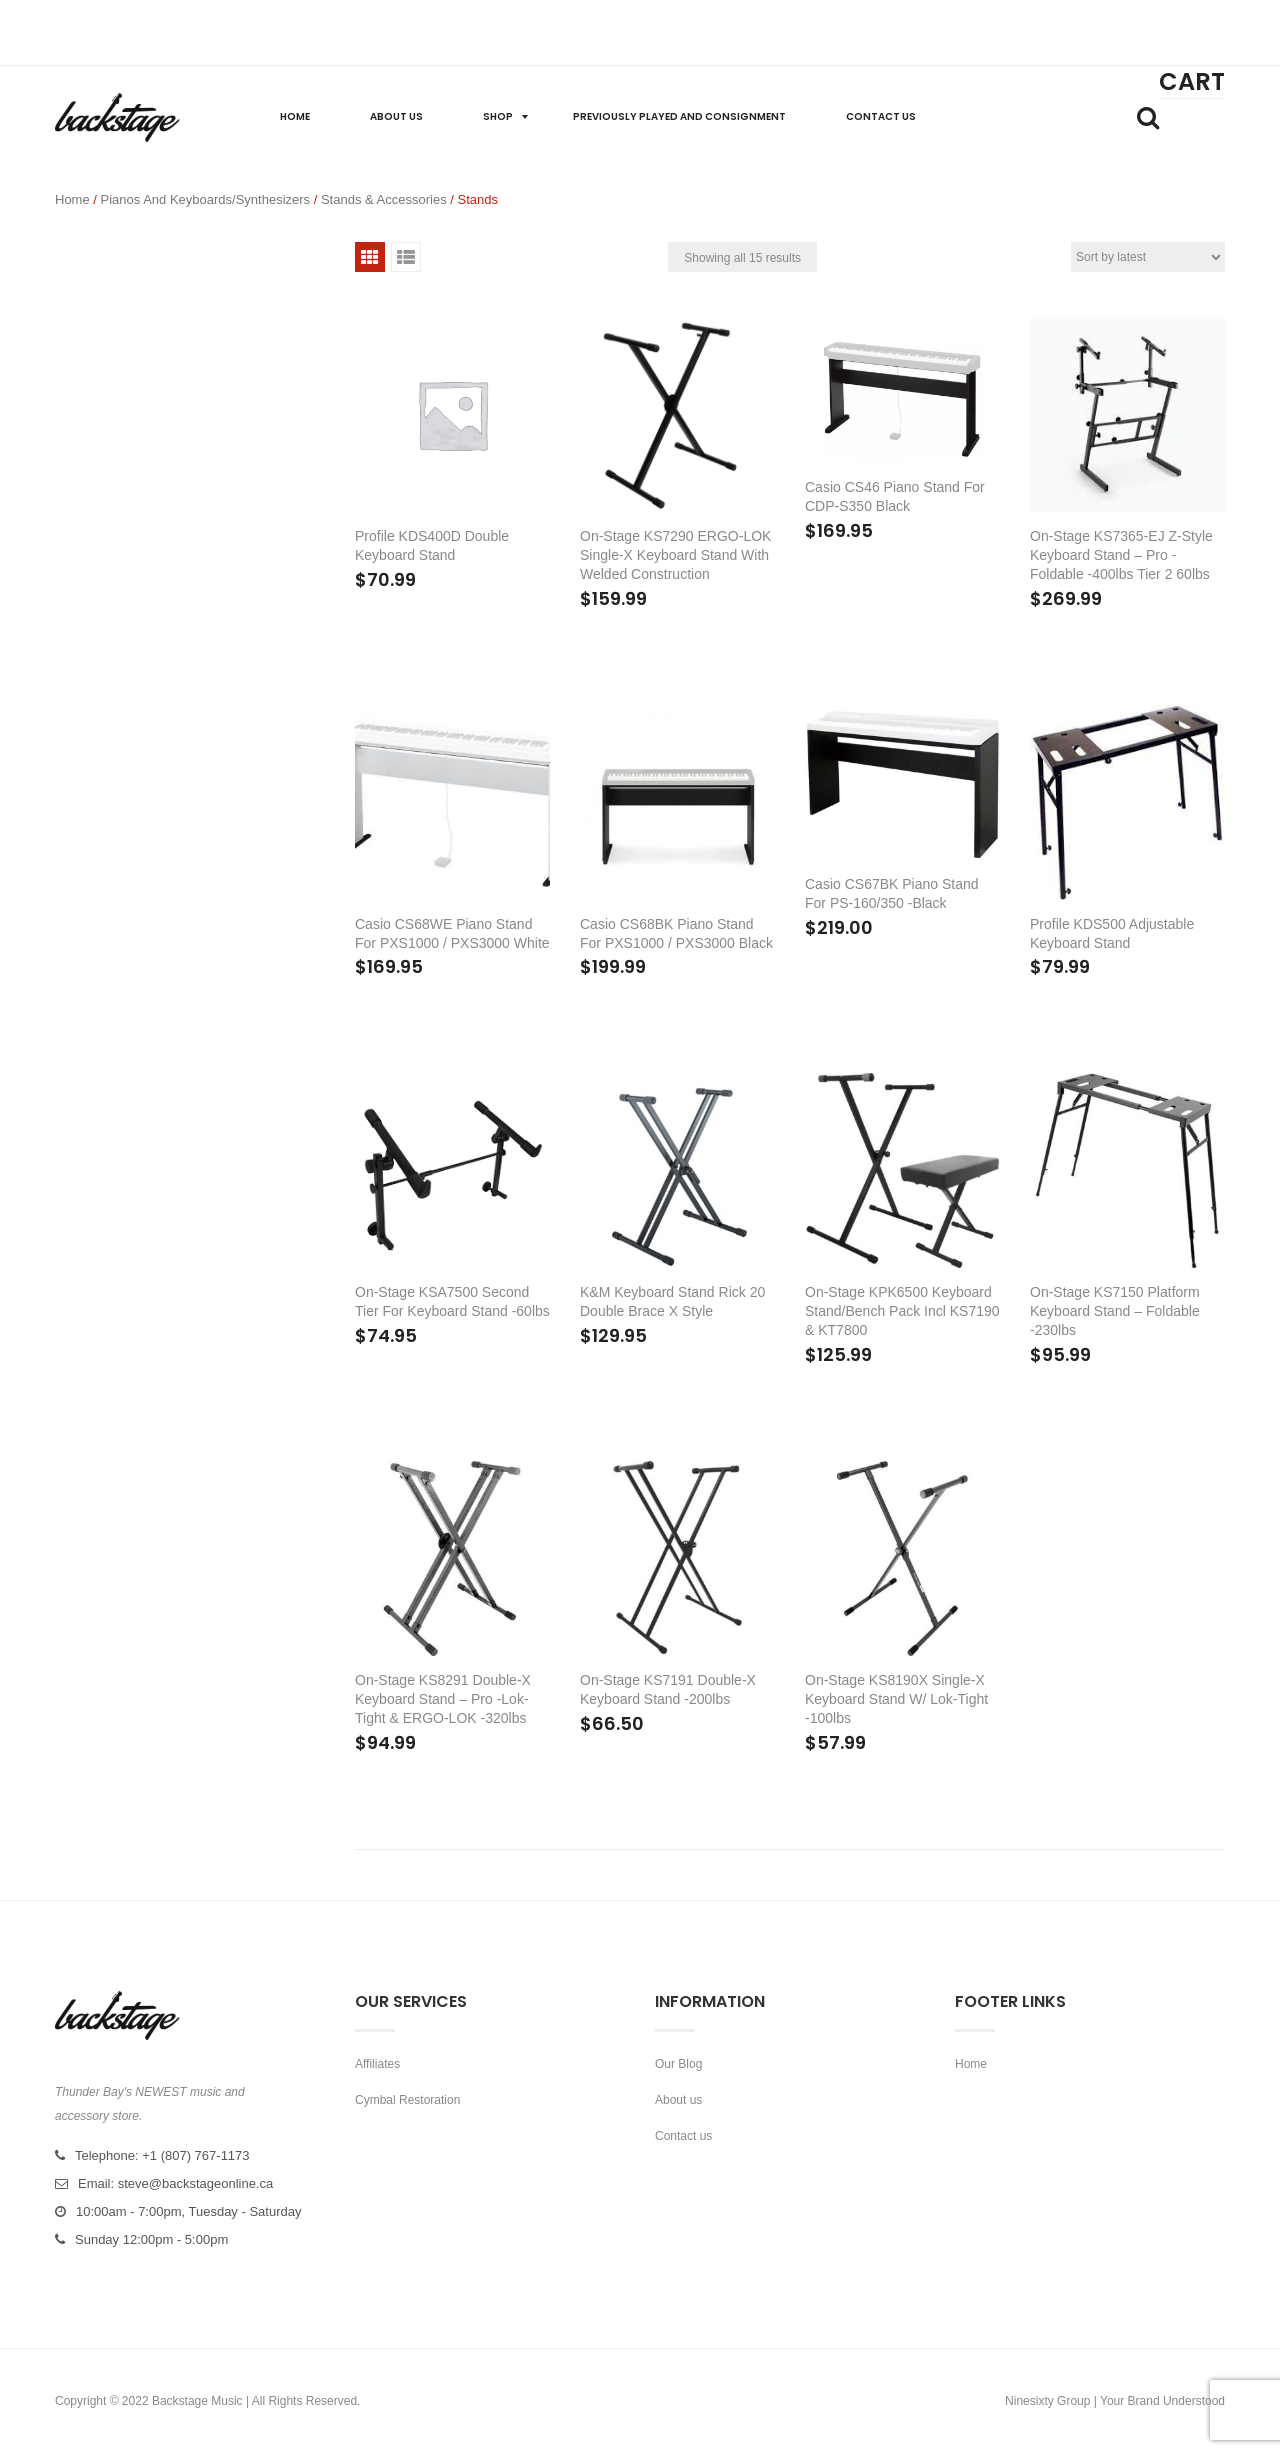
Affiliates (377, 2064)
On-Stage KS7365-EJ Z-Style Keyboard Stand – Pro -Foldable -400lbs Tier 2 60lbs (1121, 555)
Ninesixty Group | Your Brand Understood (1115, 2401)
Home (72, 199)
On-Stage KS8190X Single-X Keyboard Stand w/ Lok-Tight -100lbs (896, 1699)
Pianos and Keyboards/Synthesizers (206, 199)
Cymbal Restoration (407, 2100)
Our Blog (678, 2064)
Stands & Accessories (384, 199)
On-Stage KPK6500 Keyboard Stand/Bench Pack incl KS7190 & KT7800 (902, 1311)
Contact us (683, 2136)
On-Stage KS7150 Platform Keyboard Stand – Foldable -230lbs (1115, 1311)
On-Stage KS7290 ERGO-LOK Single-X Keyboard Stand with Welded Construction (675, 555)
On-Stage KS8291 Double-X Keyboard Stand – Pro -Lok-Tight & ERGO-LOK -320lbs (443, 1699)
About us (678, 2100)
